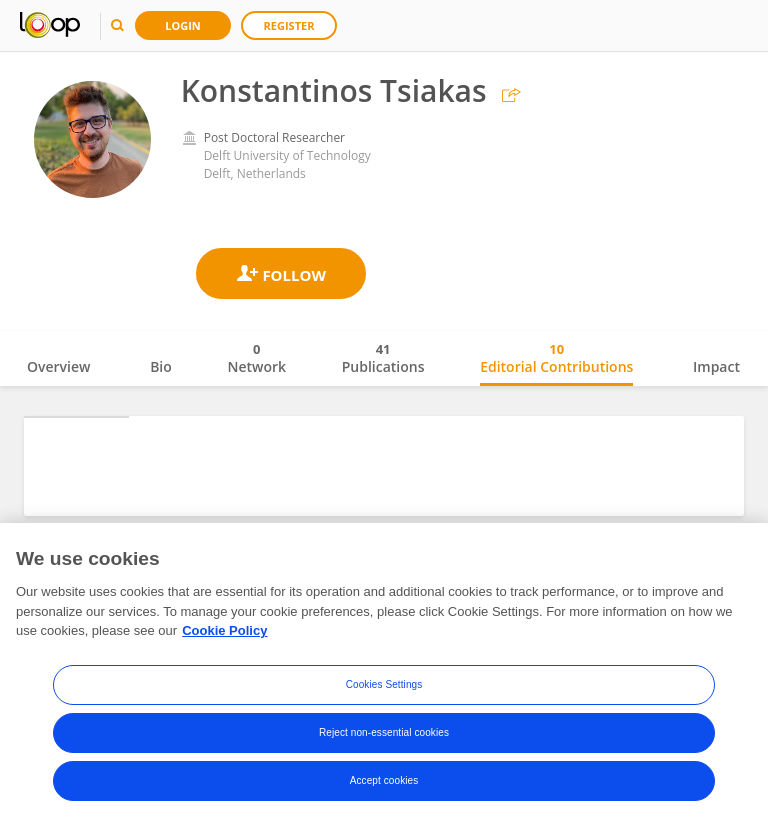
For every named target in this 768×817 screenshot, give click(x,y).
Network (256, 358)
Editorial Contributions (556, 358)
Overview (58, 366)
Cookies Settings (384, 735)
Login (183, 25)
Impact (716, 366)
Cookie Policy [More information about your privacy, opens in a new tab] (224, 682)
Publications (383, 358)
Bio (161, 366)
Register (289, 25)
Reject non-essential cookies (384, 783)
